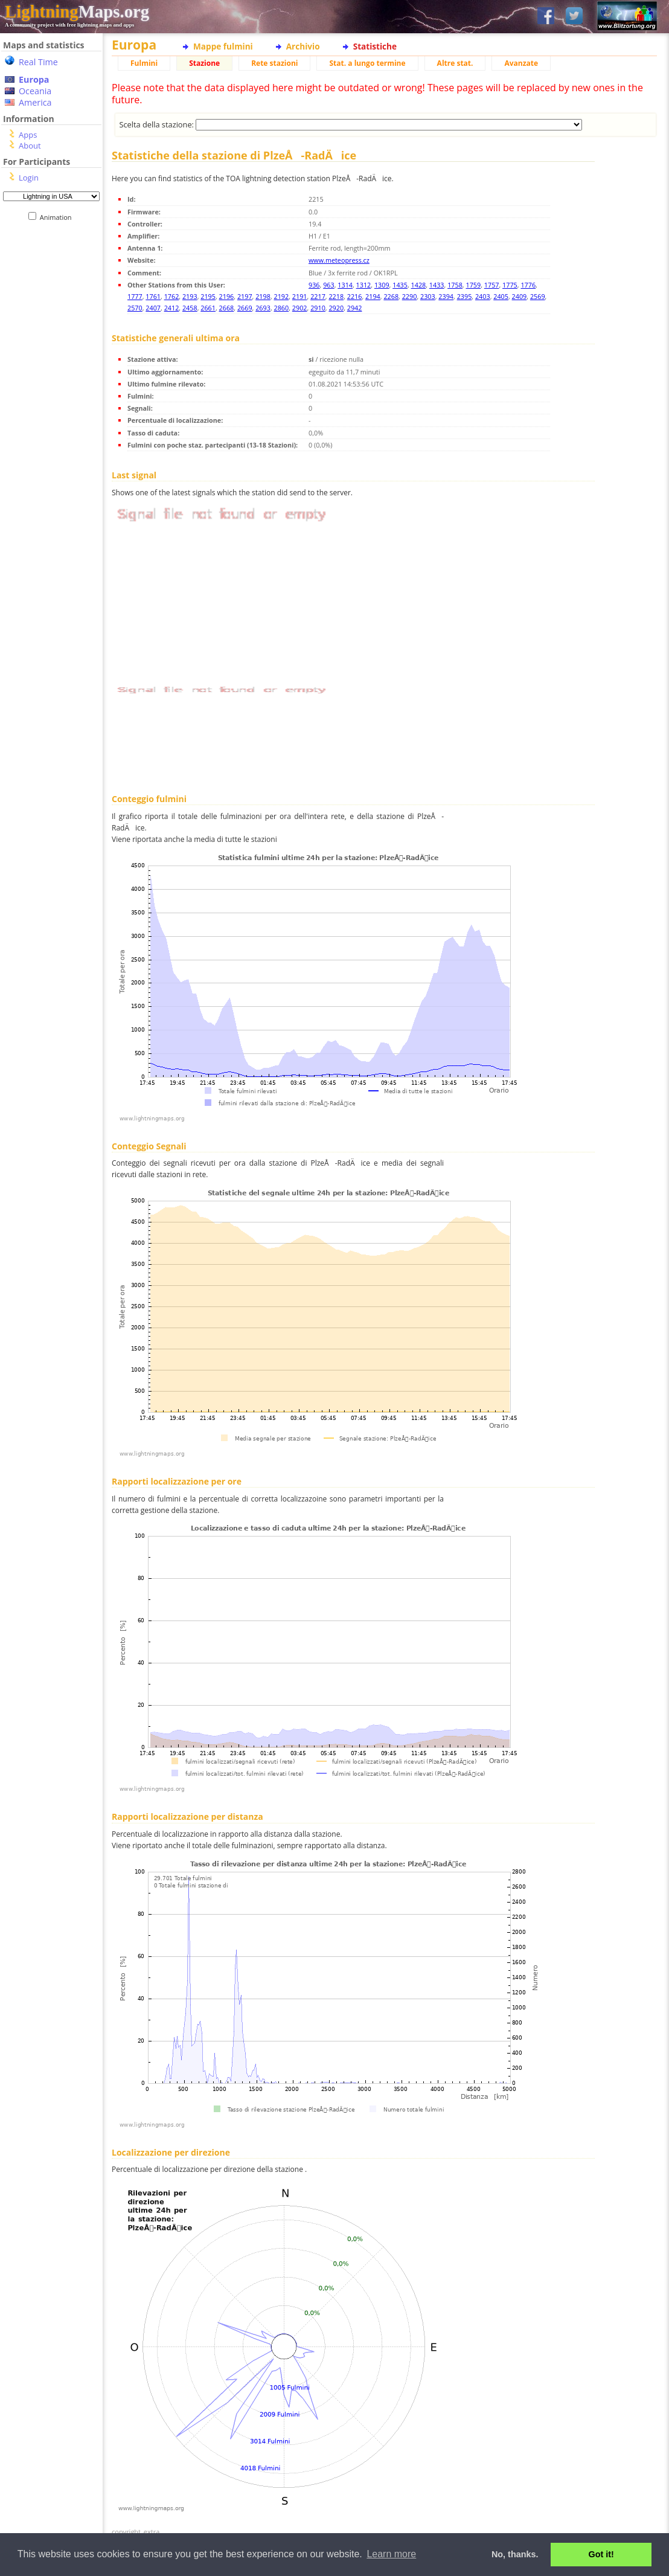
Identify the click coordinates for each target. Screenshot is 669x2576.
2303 (427, 296)
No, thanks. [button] (515, 2554)
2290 (409, 296)
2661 (208, 307)
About (30, 145)
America (35, 102)
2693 (262, 307)
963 (328, 284)
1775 (509, 284)
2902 (299, 307)
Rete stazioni (274, 63)
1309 (381, 284)
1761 (153, 296)
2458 (189, 307)
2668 (226, 307)
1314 (345, 284)
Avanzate (521, 63)
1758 (455, 284)
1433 (436, 284)
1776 (528, 284)
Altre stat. (455, 63)
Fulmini (144, 63)
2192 (281, 296)
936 (314, 284)
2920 (336, 307)
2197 (244, 296)
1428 (418, 284)
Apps (28, 134)
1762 (171, 296)
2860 (281, 307)
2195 (208, 296)
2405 (500, 296)
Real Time (38, 62)
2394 (445, 296)
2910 (317, 307)
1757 (491, 284)
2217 (317, 296)
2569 (537, 296)
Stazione (204, 63)
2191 (299, 296)
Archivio (303, 46)
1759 (473, 284)
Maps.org (77, 11)
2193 (189, 296)
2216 (354, 296)
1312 (363, 284)
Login (29, 177)
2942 (354, 307)
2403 (482, 296)
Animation (58, 217)
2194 (372, 296)
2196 (226, 296)
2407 (153, 307)
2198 (262, 296)
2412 (171, 307)
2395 (464, 296)
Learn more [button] (391, 2554)
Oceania (35, 91)
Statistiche (375, 46)
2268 (391, 296)
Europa (34, 79)
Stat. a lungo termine (367, 63)
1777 (134, 296)
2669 (244, 307)
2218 (336, 296)
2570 (134, 307)
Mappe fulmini (223, 46)
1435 (400, 284)
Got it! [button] (601, 2554)
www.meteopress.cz (339, 260)
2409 (519, 296)
